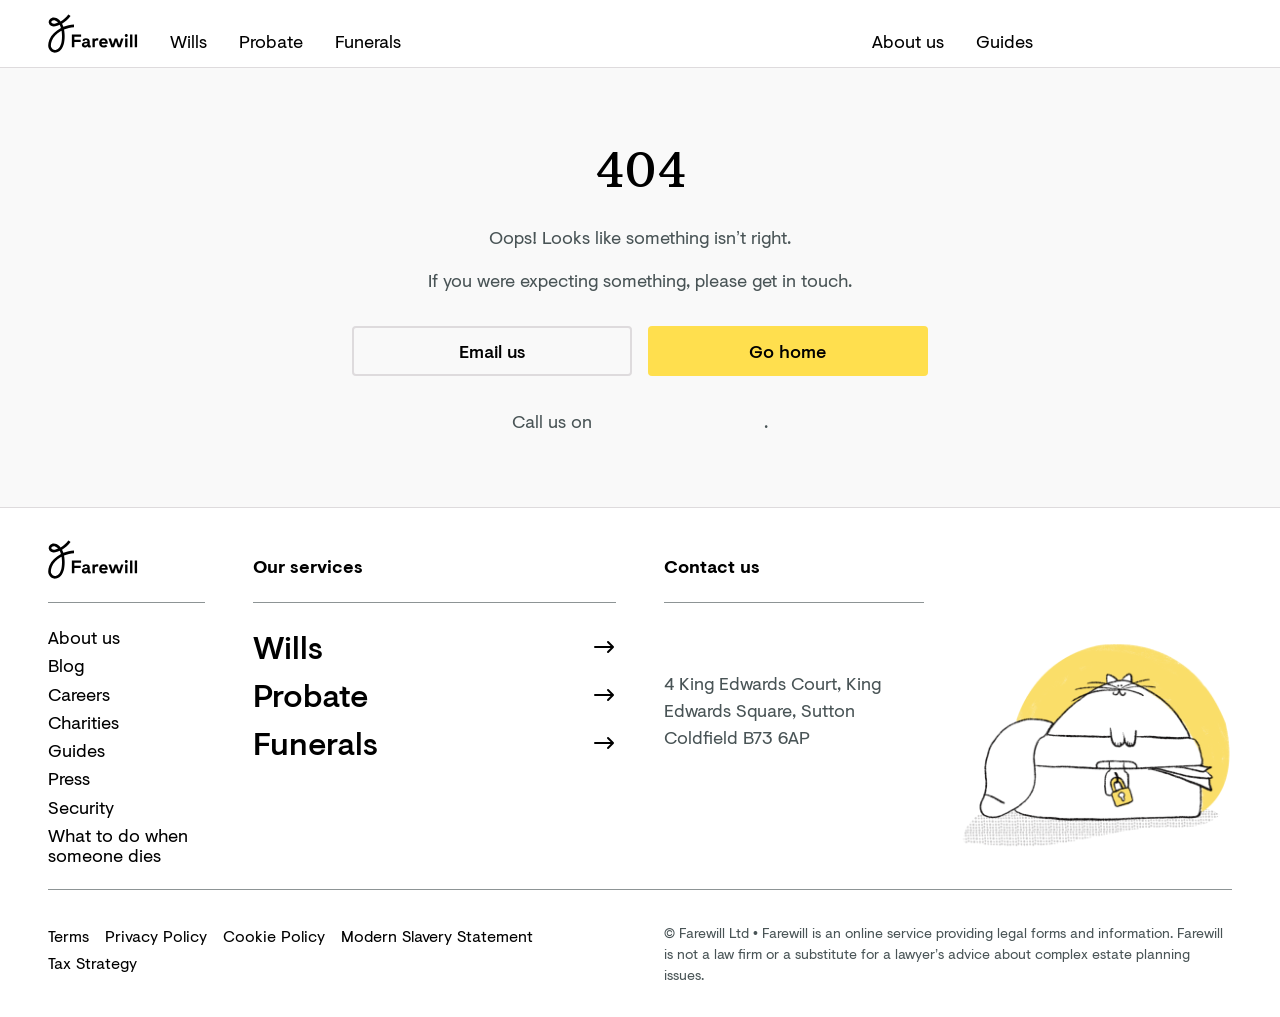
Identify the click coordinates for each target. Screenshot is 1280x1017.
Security (81, 807)
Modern (437, 935)
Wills (188, 41)
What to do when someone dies (118, 845)
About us (908, 41)
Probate (271, 41)
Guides (1004, 41)
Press (69, 778)
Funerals (368, 41)
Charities (83, 722)
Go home (788, 351)
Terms (68, 935)
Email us (492, 351)
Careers (79, 694)
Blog (66, 665)
